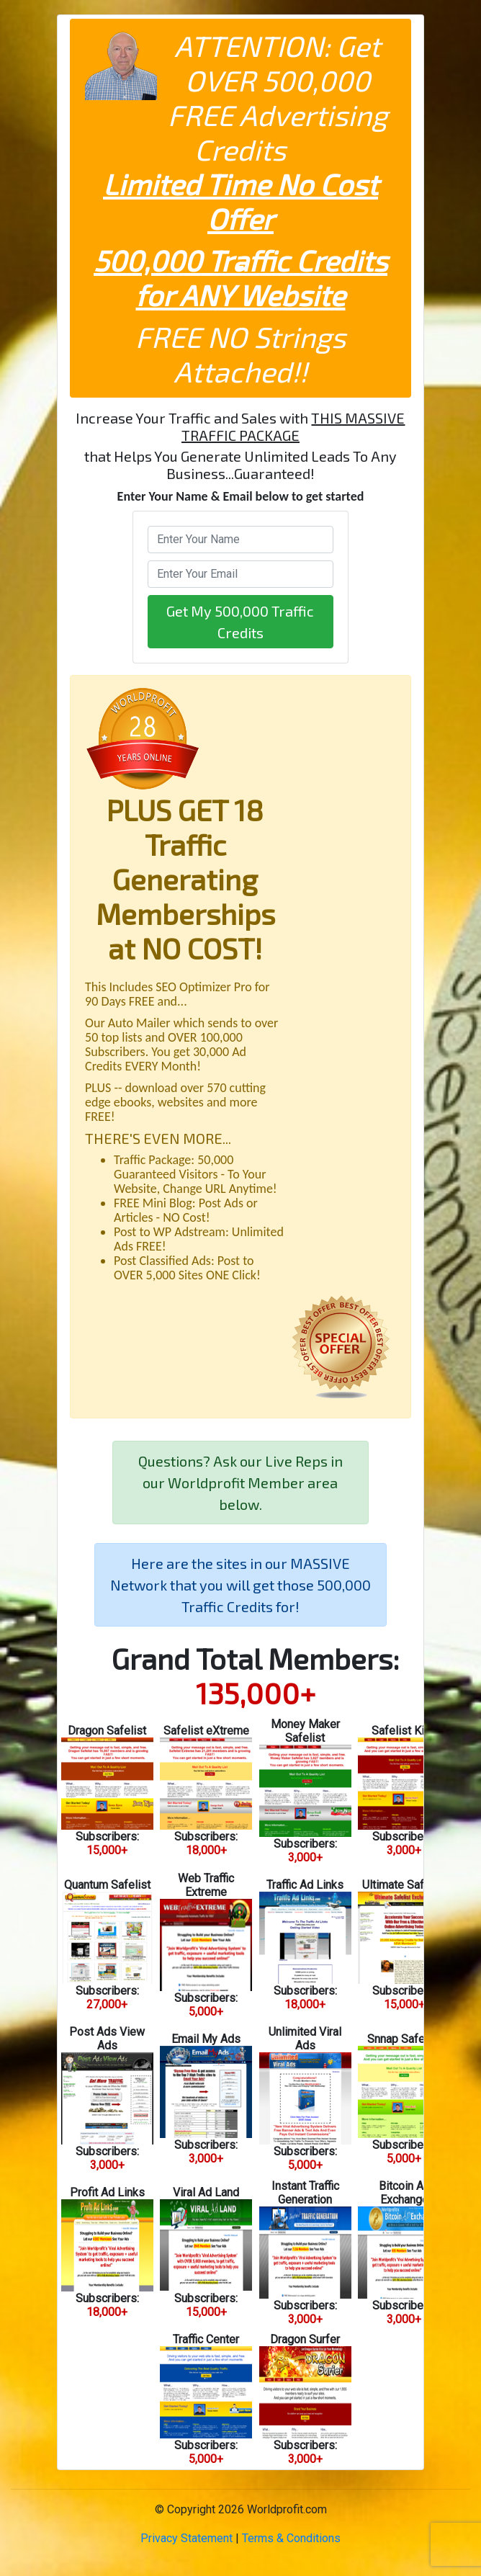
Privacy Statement (186, 2538)
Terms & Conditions (291, 2538)
